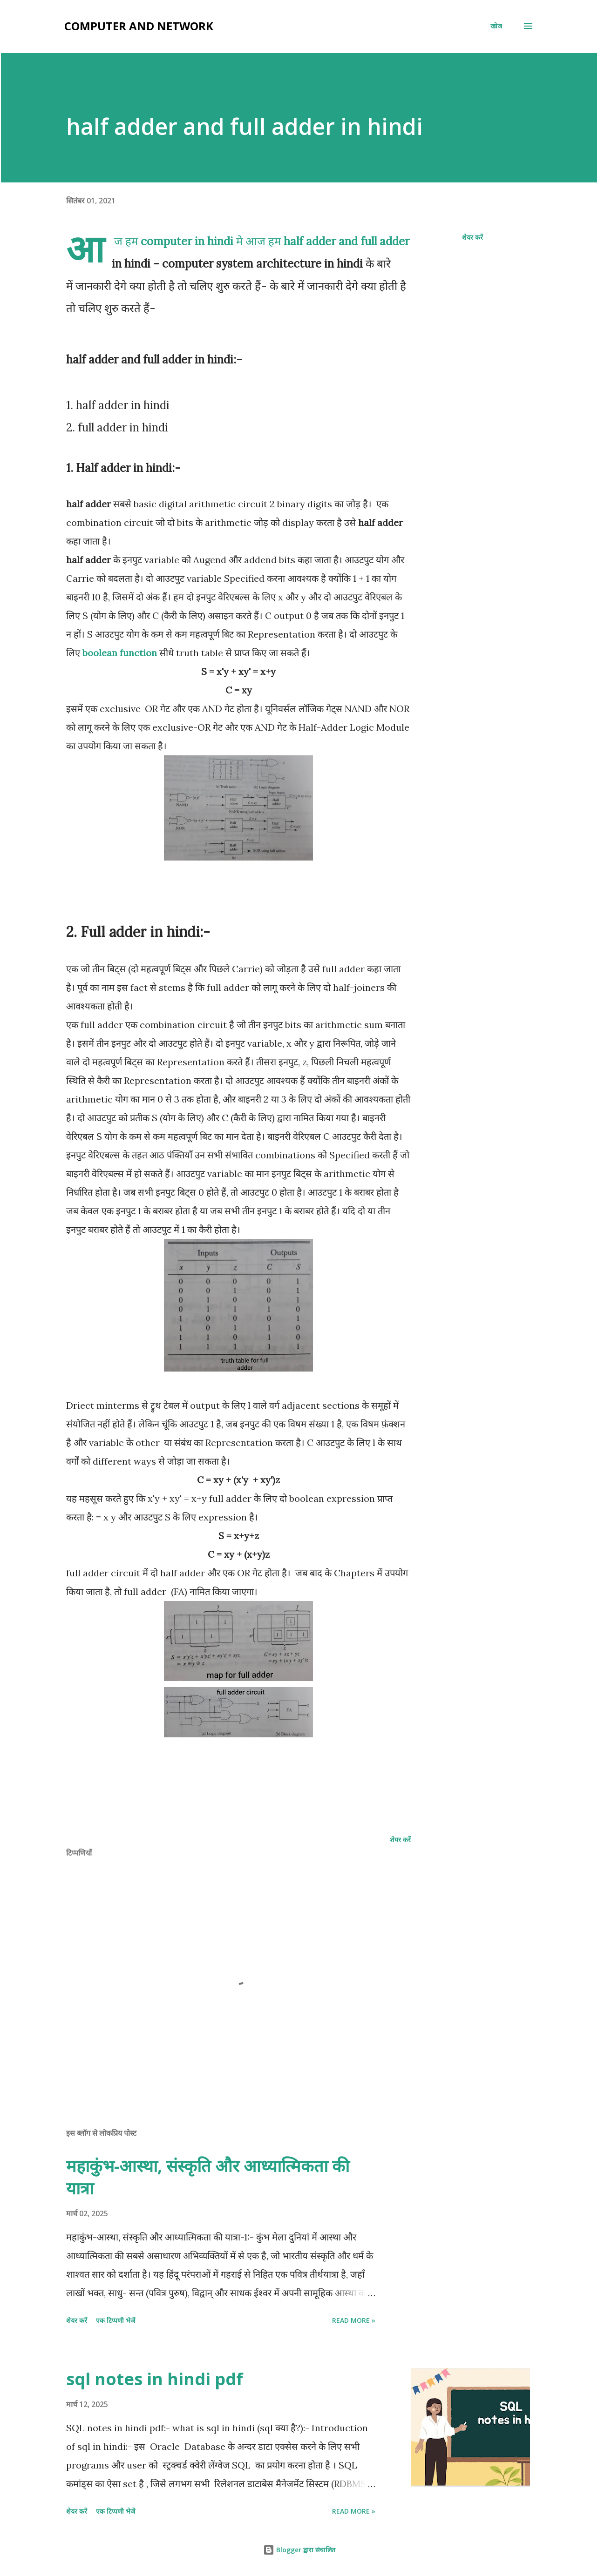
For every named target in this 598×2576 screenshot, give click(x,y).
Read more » (353, 2320)
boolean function (119, 653)
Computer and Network (138, 26)
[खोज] (496, 26)
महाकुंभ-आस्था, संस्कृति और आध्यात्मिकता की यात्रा (207, 2176)
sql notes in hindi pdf (154, 2378)
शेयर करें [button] (472, 237)
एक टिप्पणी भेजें (115, 2320)
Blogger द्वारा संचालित (299, 2549)
